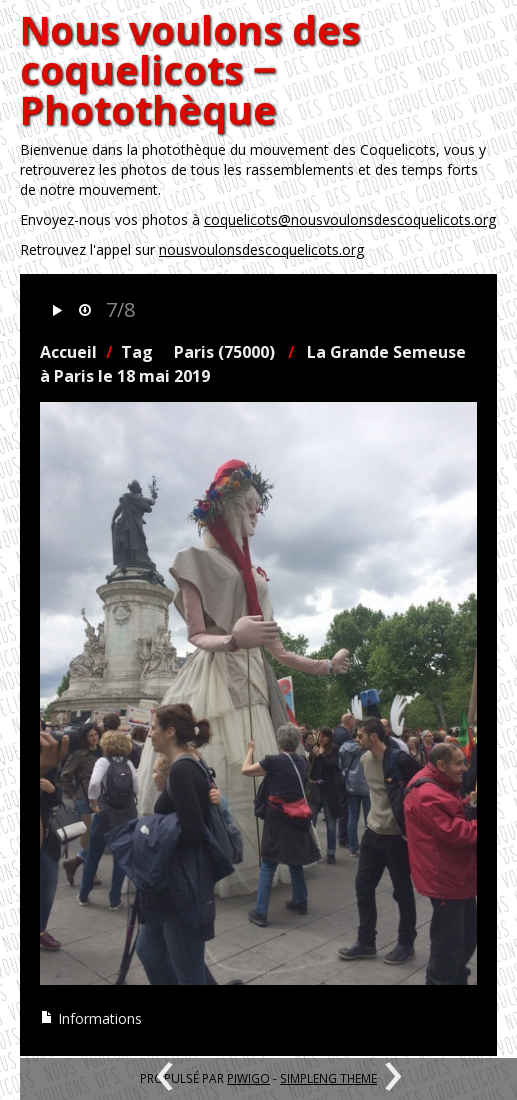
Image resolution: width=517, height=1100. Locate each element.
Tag (137, 352)
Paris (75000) (224, 352)
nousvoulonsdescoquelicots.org (261, 249)
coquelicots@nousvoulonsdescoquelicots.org (350, 219)
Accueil (68, 352)
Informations (91, 1018)
